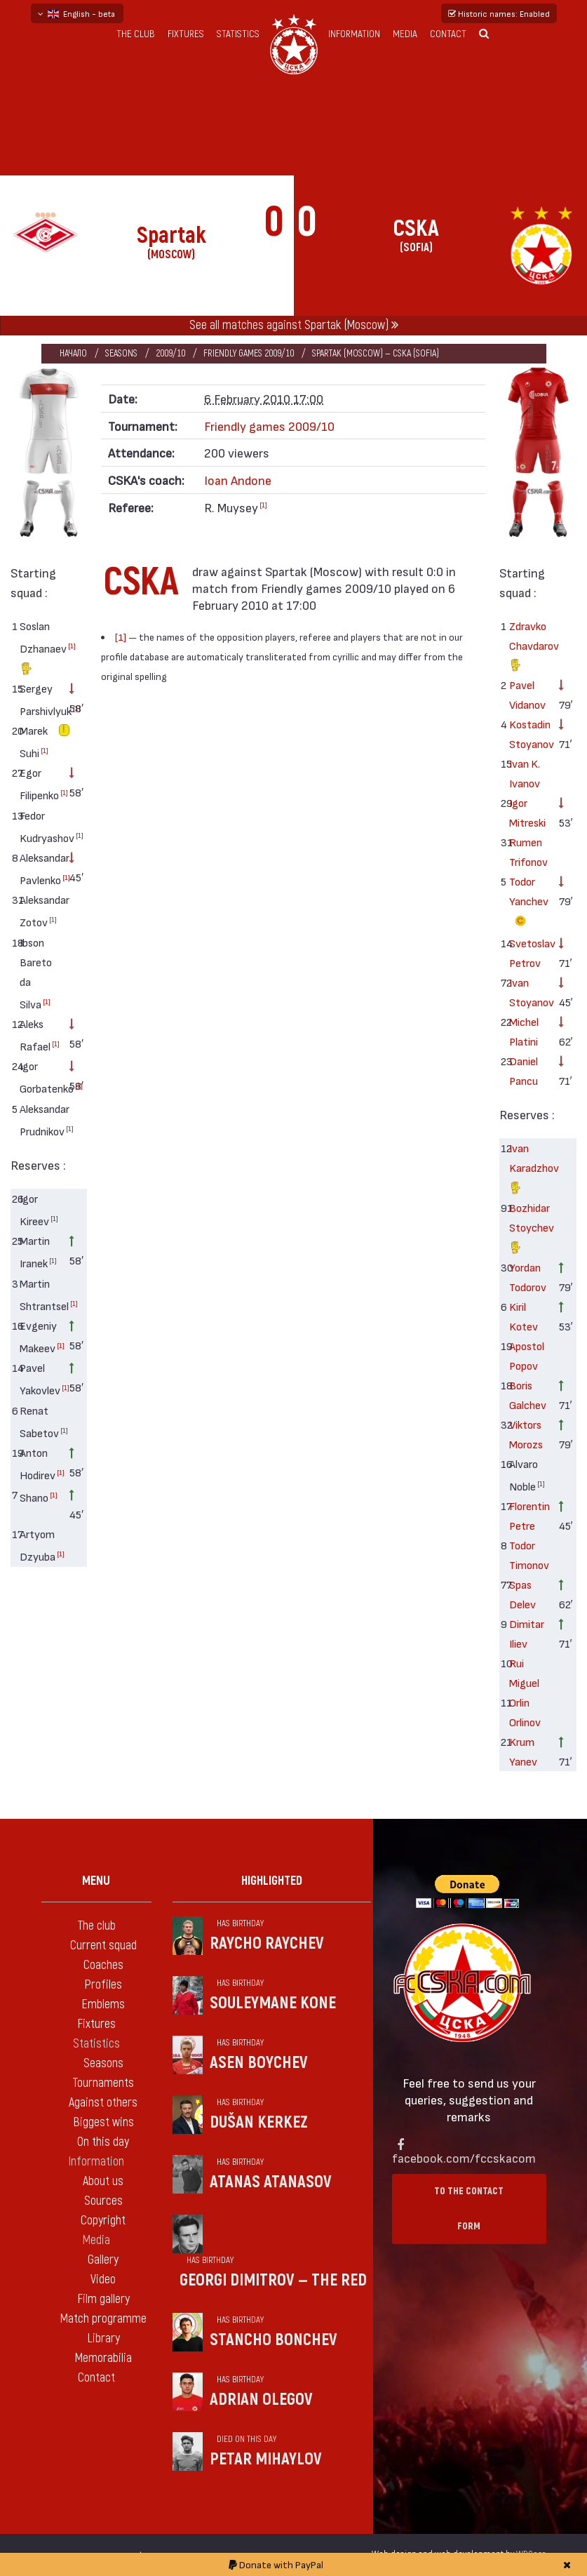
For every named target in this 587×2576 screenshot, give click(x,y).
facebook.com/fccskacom (464, 2157)
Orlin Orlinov (525, 1711)
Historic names (499, 13)
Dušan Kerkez (259, 2122)
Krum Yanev (523, 1751)
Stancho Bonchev (273, 2340)
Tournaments (103, 2083)
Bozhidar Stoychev (528, 1229)
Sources (103, 2201)
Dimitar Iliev (526, 1633)
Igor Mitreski (527, 812)
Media (405, 34)
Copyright (103, 2221)
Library (103, 2338)
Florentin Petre (528, 1515)
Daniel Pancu (523, 1070)
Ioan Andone (237, 479)
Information (354, 34)
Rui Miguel (524, 1672)
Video (103, 2279)
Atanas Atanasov (271, 2182)
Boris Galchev (527, 1394)
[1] (72, 645)
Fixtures (186, 34)
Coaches (103, 1965)
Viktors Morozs (526, 1433)
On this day (103, 2142)
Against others (103, 2103)
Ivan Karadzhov (528, 1169)
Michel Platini (524, 1031)
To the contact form (469, 2208)
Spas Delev (522, 1593)
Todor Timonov (528, 1554)
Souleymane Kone (273, 2003)
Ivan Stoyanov (528, 991)
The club (135, 34)
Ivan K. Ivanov (524, 772)
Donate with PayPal (276, 2564)
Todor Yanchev (528, 903)
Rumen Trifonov (528, 851)
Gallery (103, 2260)
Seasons (121, 353)
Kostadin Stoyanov (528, 733)
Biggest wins (103, 2122)
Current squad (103, 1945)
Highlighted (271, 1881)
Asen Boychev (259, 2063)
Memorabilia (103, 2358)
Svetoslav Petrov (528, 952)
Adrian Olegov (261, 2399)
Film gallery (103, 2299)
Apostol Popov (526, 1355)
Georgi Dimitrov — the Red (273, 2280)
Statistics (238, 34)
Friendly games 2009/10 (248, 353)
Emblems (103, 2004)
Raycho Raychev (267, 1943)
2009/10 (170, 353)
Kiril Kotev (523, 1316)
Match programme (103, 2319)
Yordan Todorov (527, 1276)
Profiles (103, 1985)
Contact (448, 34)
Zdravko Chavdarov (528, 647)
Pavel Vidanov (527, 694)
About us (103, 2181)
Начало (73, 353)
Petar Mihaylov (266, 2459)
